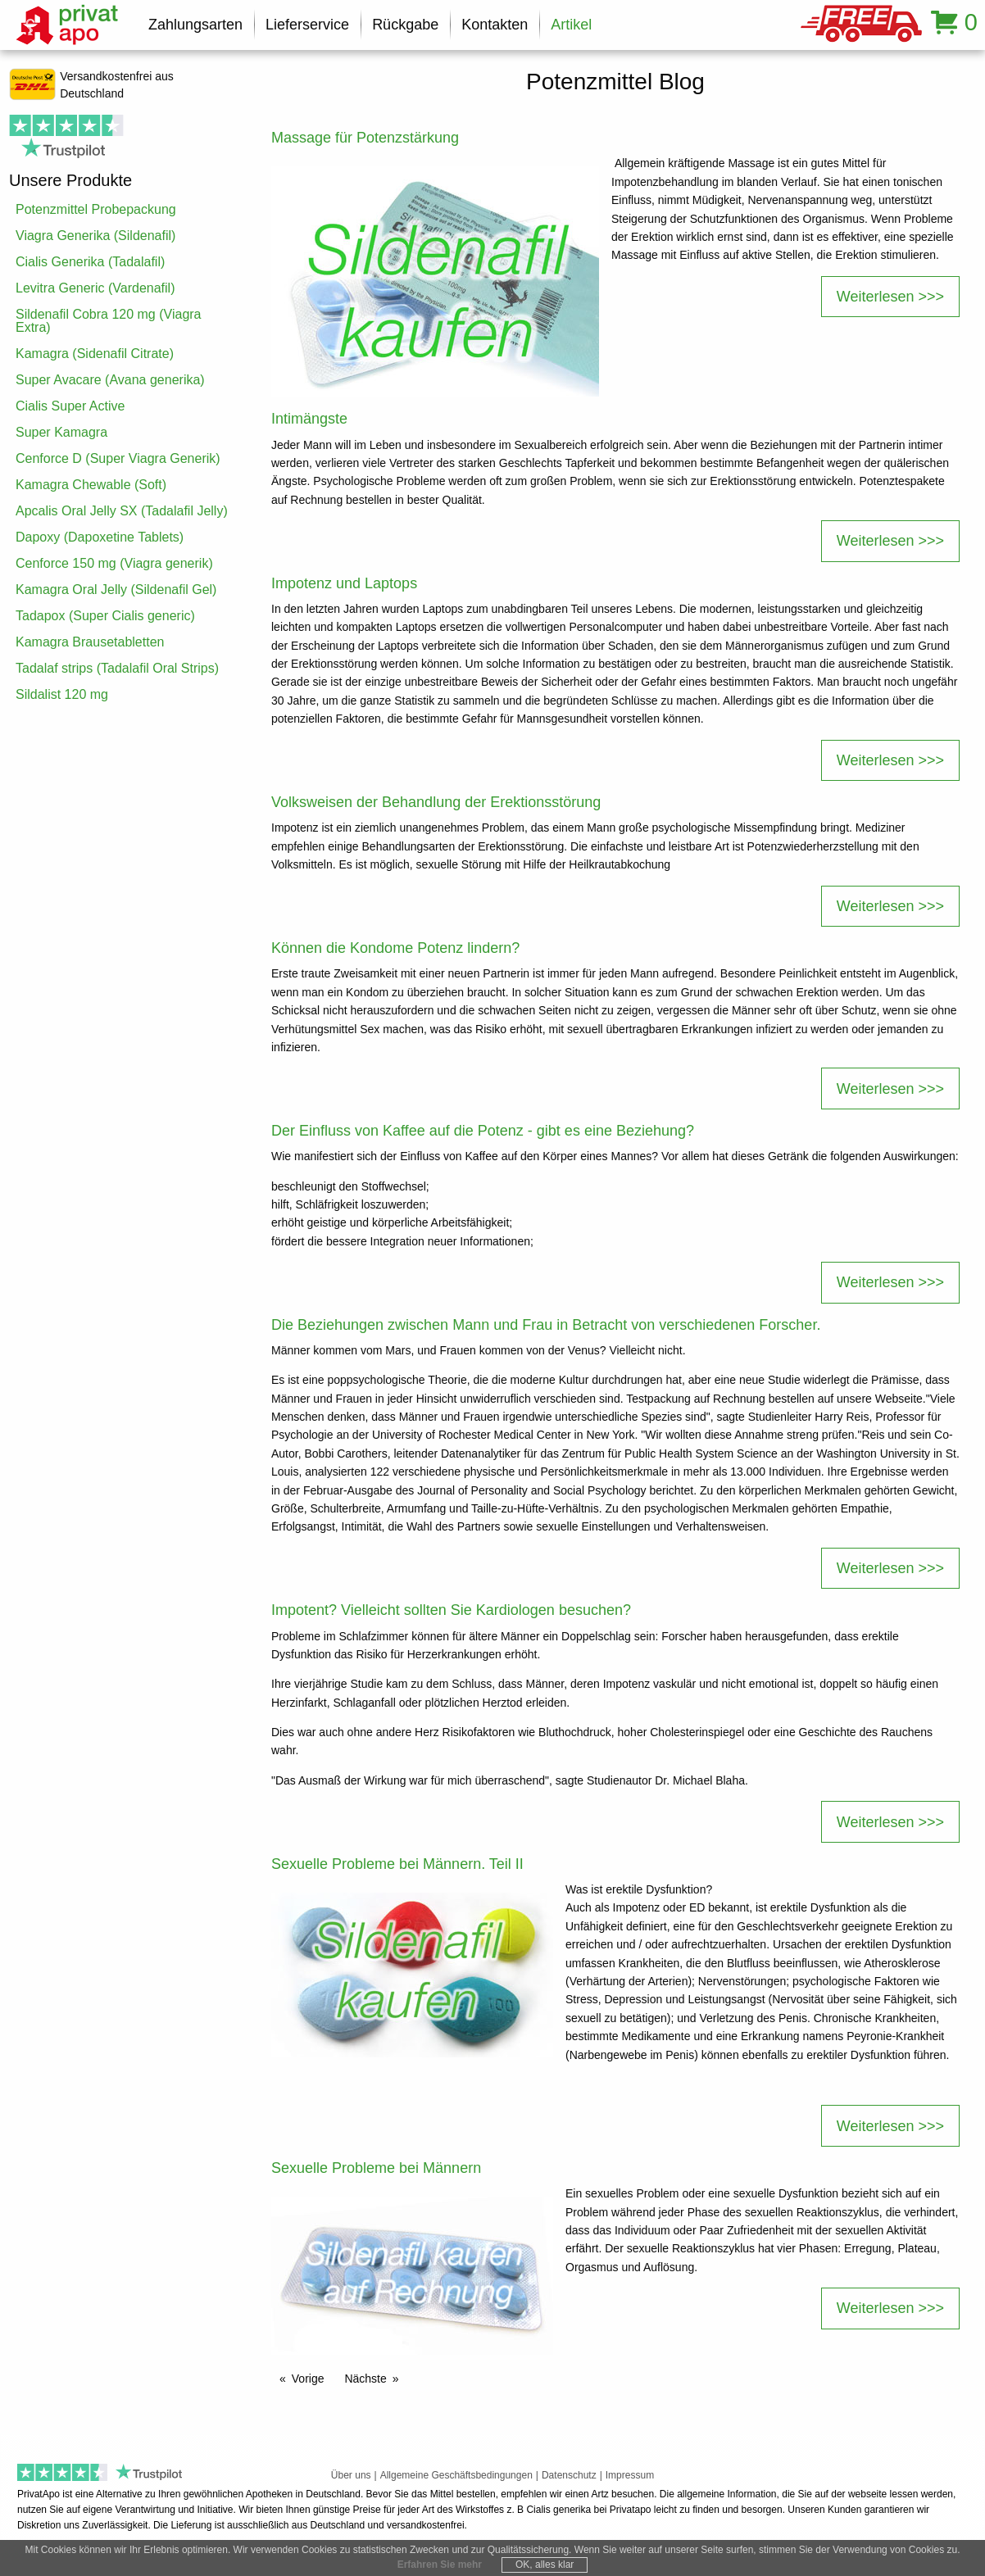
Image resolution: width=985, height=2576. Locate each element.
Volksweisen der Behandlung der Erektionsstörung (436, 802)
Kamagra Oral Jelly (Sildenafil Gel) (116, 589)
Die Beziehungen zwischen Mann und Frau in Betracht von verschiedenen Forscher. (545, 1325)
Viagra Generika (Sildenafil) (95, 236)
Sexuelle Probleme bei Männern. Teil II (397, 1864)
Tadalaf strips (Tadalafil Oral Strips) (117, 668)
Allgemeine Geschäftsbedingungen (456, 2475)
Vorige (308, 2378)
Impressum (630, 2475)
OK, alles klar (544, 2564)
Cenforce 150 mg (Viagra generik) (114, 563)
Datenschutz (569, 2475)
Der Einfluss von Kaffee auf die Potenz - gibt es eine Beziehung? (482, 1130)
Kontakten (494, 24)
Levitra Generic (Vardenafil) (95, 288)
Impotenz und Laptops (344, 583)
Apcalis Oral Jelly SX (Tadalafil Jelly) (122, 511)
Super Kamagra (61, 432)
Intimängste (309, 418)
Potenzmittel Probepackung (96, 209)
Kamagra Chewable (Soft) (91, 485)
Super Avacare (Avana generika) (110, 380)
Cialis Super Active (70, 406)
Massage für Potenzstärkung (365, 137)
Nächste (365, 2378)
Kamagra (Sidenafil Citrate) (95, 354)
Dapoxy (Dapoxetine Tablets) (100, 537)
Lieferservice (307, 24)
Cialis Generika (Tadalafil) (90, 262)
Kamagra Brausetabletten (90, 642)
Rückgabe (405, 24)
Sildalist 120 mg (62, 694)
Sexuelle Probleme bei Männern (376, 2168)
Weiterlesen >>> (890, 296)
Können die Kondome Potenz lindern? (395, 948)
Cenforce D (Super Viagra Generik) (118, 458)
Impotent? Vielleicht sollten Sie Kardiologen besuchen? (451, 1610)
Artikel (571, 24)
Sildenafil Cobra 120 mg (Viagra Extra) (109, 320)
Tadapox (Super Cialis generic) (105, 616)
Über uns (351, 2475)
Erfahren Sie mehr (439, 2564)
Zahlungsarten (195, 24)
